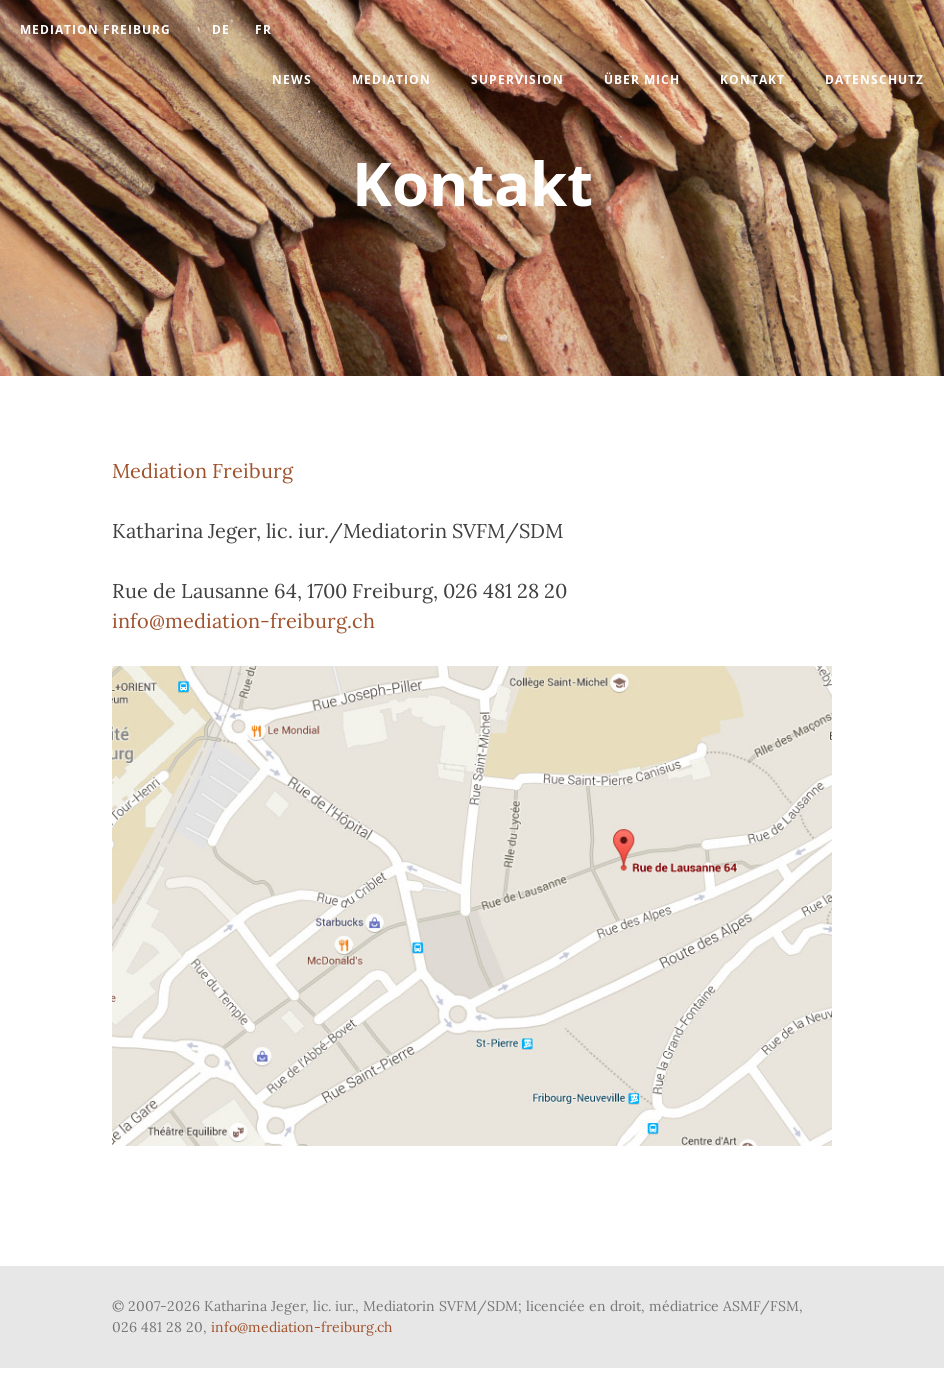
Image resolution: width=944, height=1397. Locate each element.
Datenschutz (874, 79)
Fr (263, 29)
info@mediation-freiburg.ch (243, 620)
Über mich (642, 79)
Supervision (517, 79)
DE (221, 29)
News (292, 79)
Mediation (391, 79)
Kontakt (752, 79)
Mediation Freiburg (95, 29)
